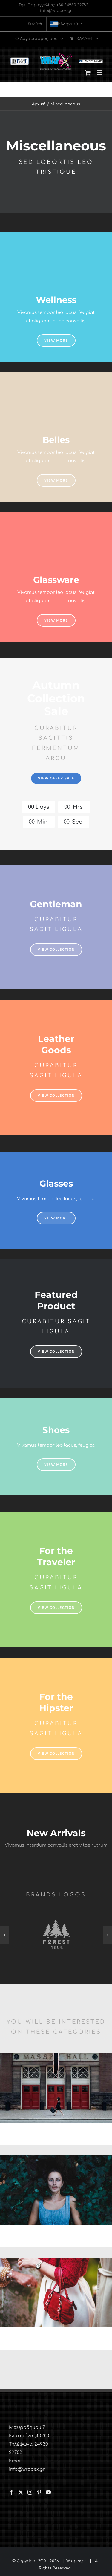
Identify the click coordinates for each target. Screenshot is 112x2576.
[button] (4, 1935)
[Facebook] (11, 2492)
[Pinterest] (39, 2492)
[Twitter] (20, 2492)
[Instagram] (29, 2492)
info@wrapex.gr (56, 11)
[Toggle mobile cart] (88, 73)
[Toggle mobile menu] (100, 73)
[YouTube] (48, 2492)
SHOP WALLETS (56, 2134)
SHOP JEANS (56, 2236)
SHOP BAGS (56, 2339)
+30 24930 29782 (72, 5)
